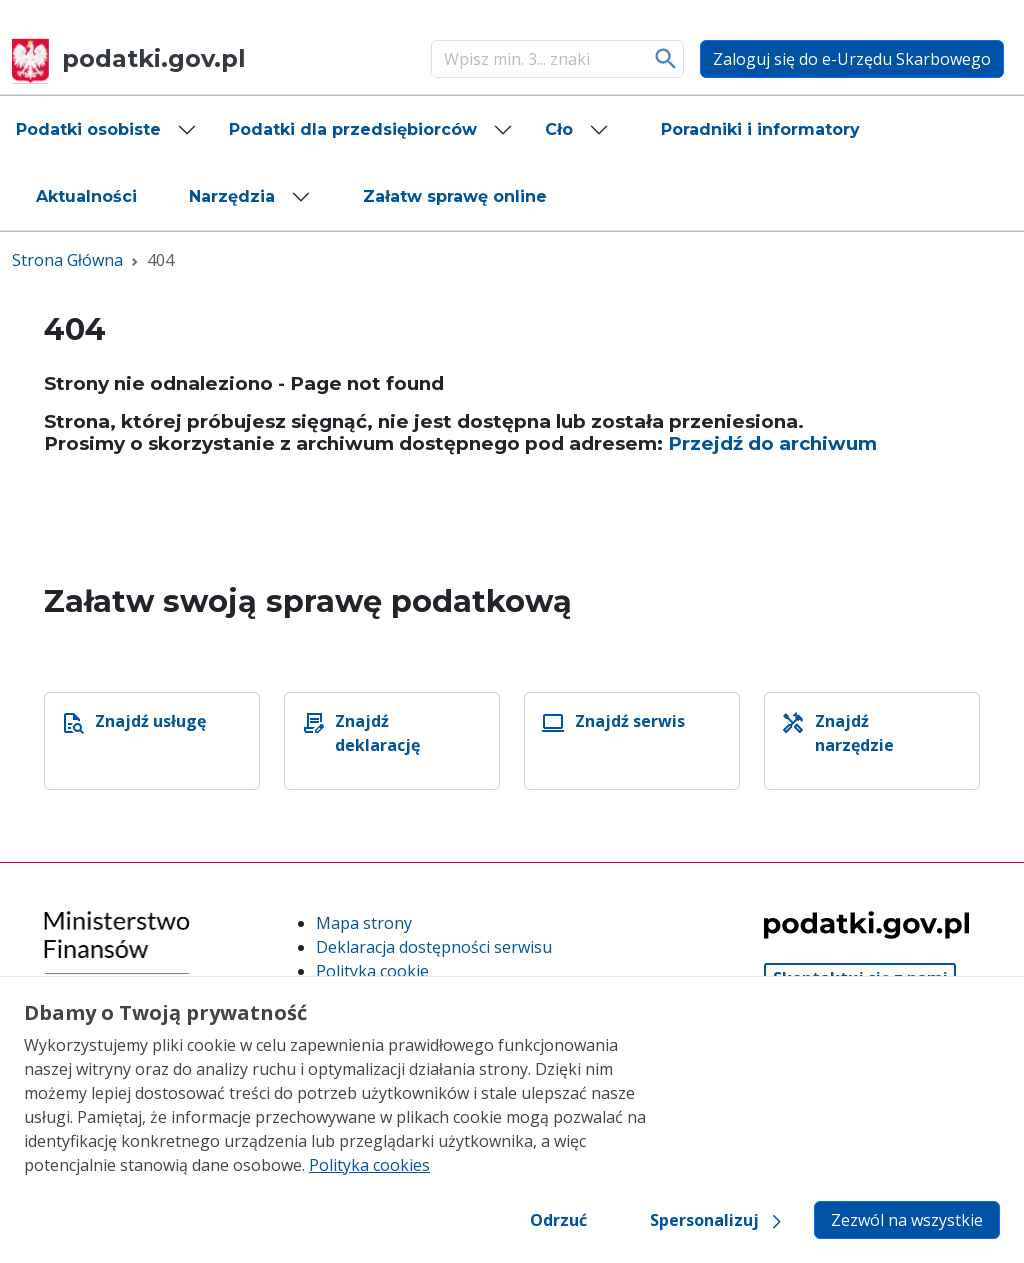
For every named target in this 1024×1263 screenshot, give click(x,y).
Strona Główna (67, 260)
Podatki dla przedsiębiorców (353, 129)
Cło (559, 129)
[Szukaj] (537, 59)
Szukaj (666, 59)
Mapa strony (364, 923)
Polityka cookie (372, 971)
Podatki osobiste (88, 129)
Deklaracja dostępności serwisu (434, 947)
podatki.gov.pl (129, 58)
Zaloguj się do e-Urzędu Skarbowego (852, 59)
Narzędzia (232, 196)
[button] (106, 130)
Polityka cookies (369, 1165)
